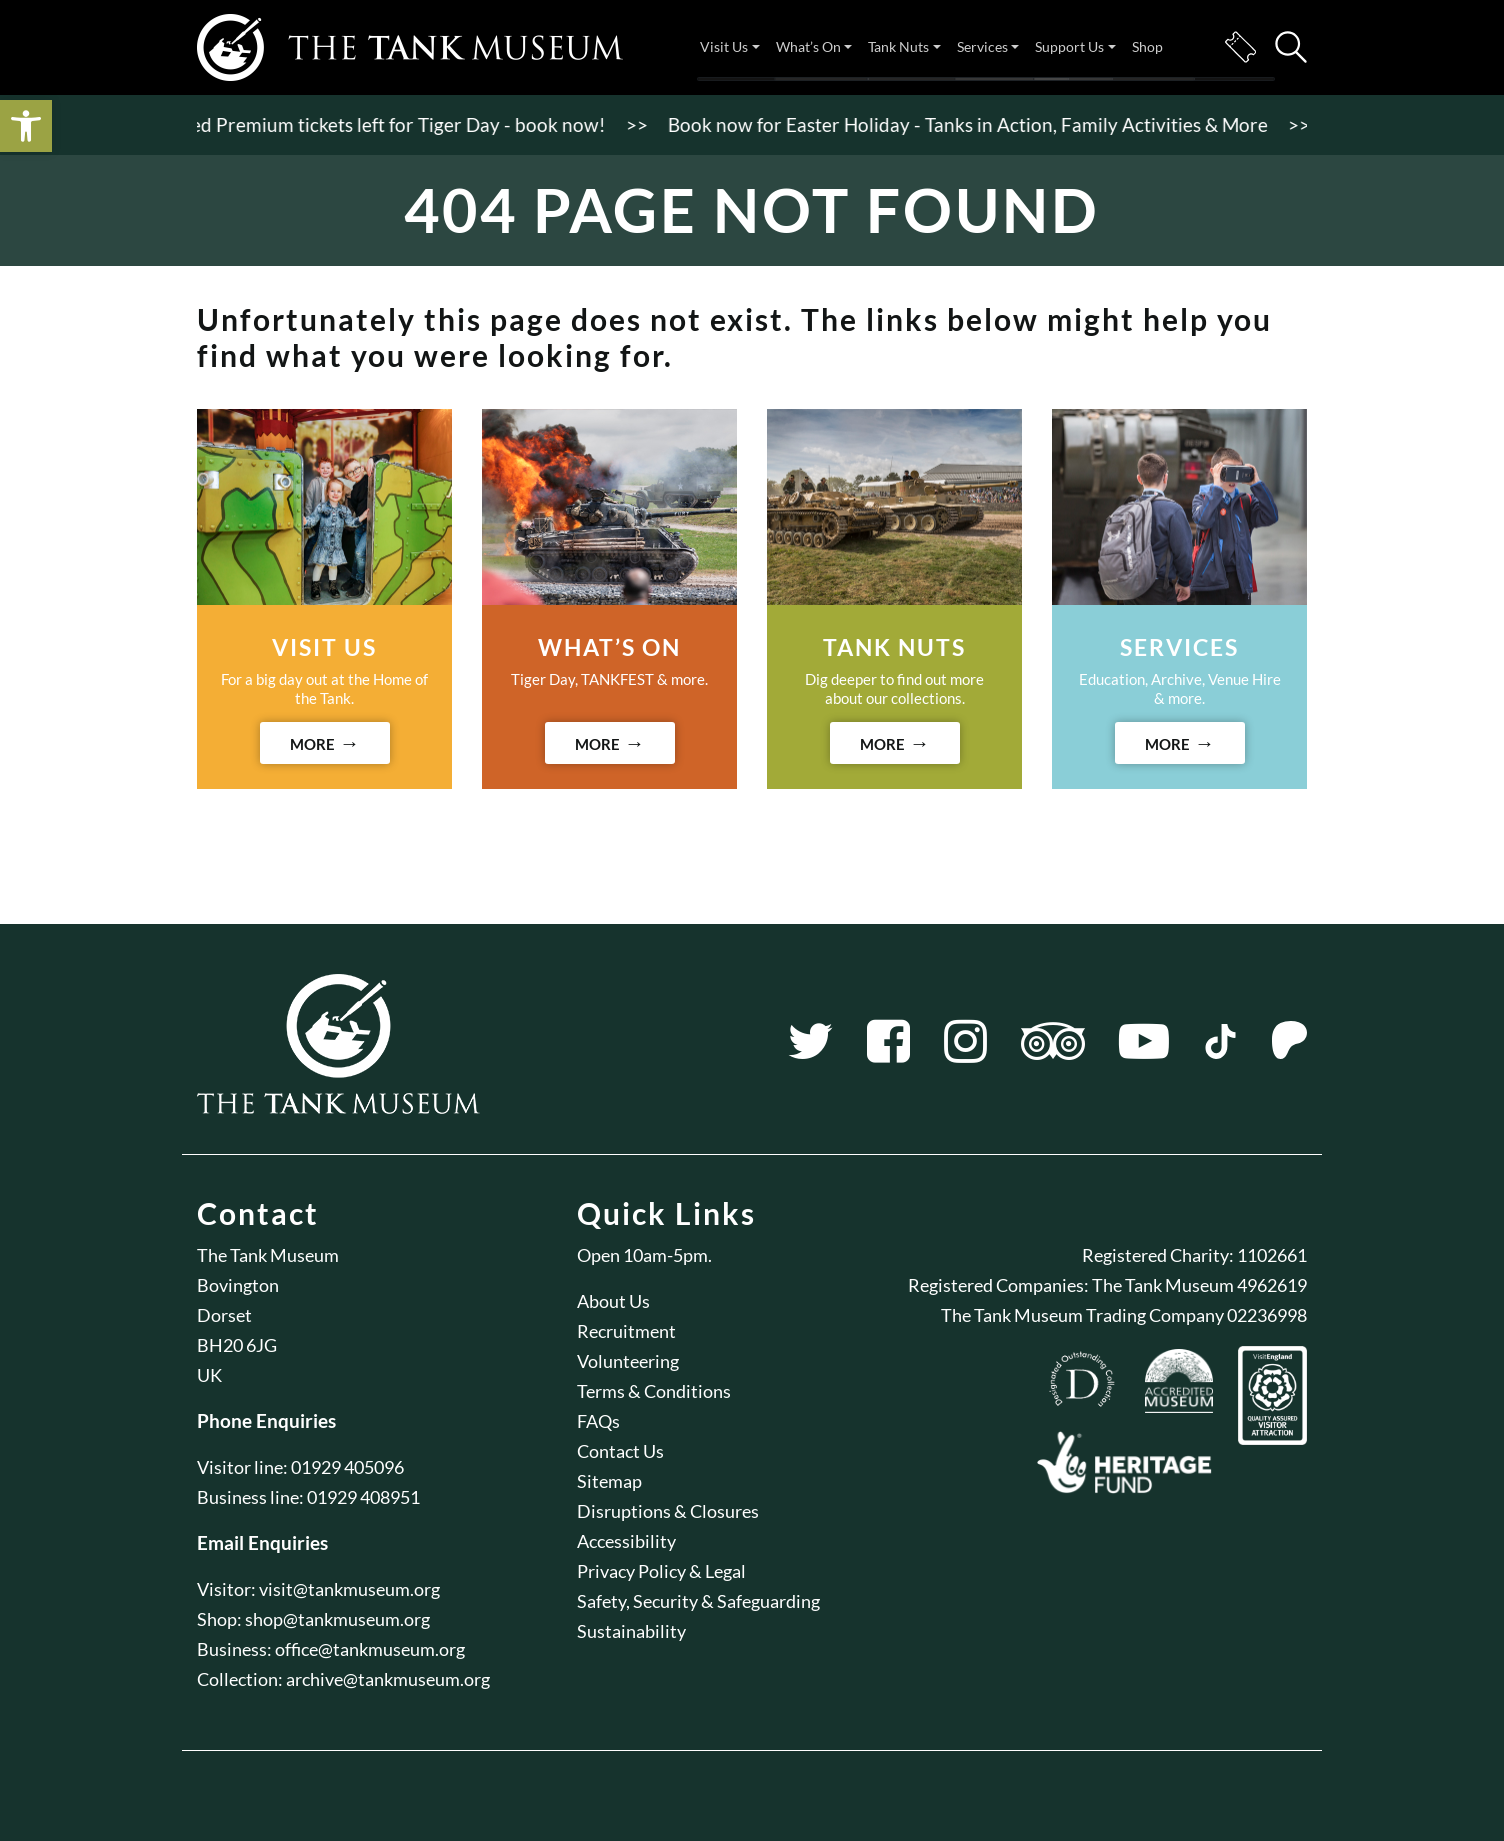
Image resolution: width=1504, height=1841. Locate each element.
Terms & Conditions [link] (654, 1391)
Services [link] (982, 46)
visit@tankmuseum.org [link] (349, 1589)
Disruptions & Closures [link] (668, 1511)
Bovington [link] (238, 1285)
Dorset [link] (224, 1315)
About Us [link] (613, 1301)
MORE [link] (312, 744)
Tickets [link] (1240, 47)
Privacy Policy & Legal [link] (661, 1571)
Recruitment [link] (626, 1331)
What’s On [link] (808, 46)
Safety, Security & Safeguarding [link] (698, 1601)
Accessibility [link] (626, 1541)
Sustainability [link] (631, 1631)
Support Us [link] (1069, 46)
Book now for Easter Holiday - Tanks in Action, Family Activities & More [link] (975, 124)
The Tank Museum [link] (268, 1255)
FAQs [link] (598, 1421)
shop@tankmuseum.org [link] (337, 1619)
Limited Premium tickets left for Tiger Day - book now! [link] (384, 124)
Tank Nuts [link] (898, 46)
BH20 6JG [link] (237, 1345)
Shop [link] (1147, 46)
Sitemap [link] (609, 1481)
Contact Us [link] (620, 1451)
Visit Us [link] (724, 46)
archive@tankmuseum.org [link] (388, 1679)
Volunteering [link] (628, 1361)
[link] (26, 126)
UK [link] (209, 1375)
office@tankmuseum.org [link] (370, 1649)
